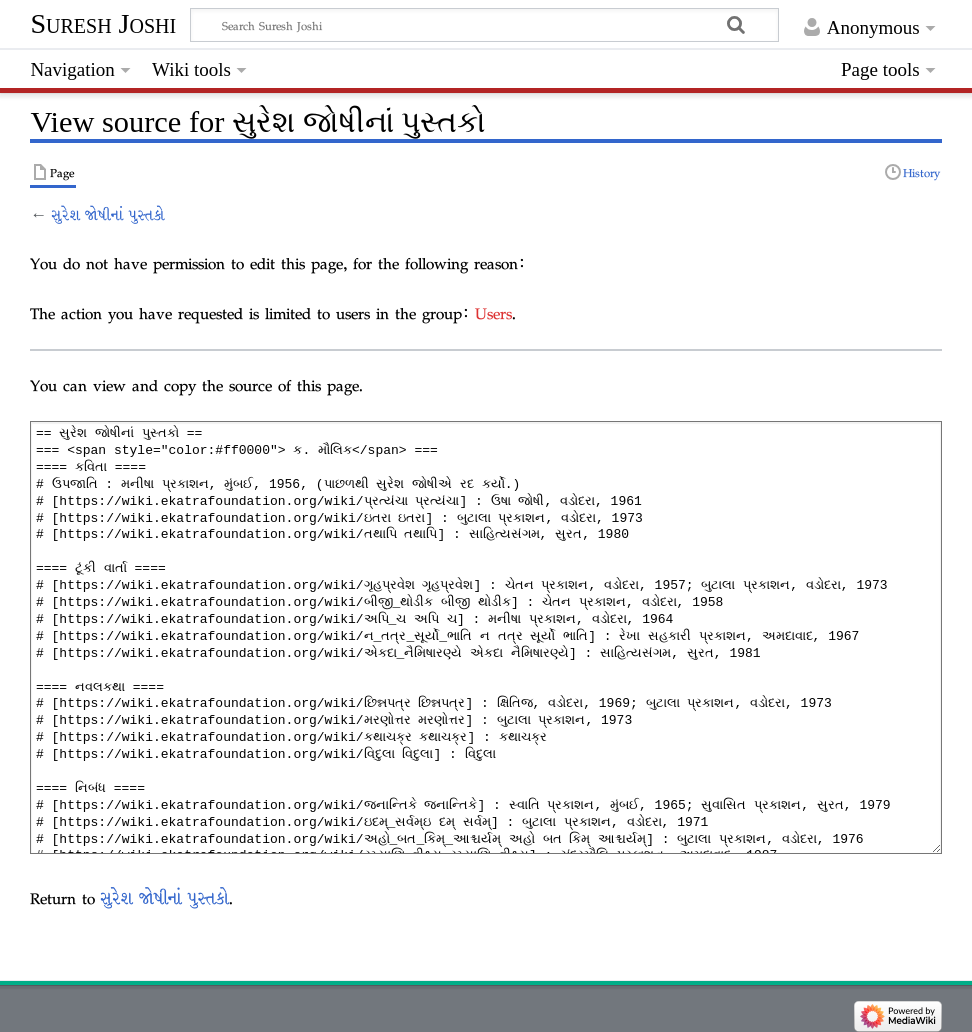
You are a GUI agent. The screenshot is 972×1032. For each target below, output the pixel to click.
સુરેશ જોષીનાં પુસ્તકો (108, 215)
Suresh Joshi (103, 23)
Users (493, 313)
